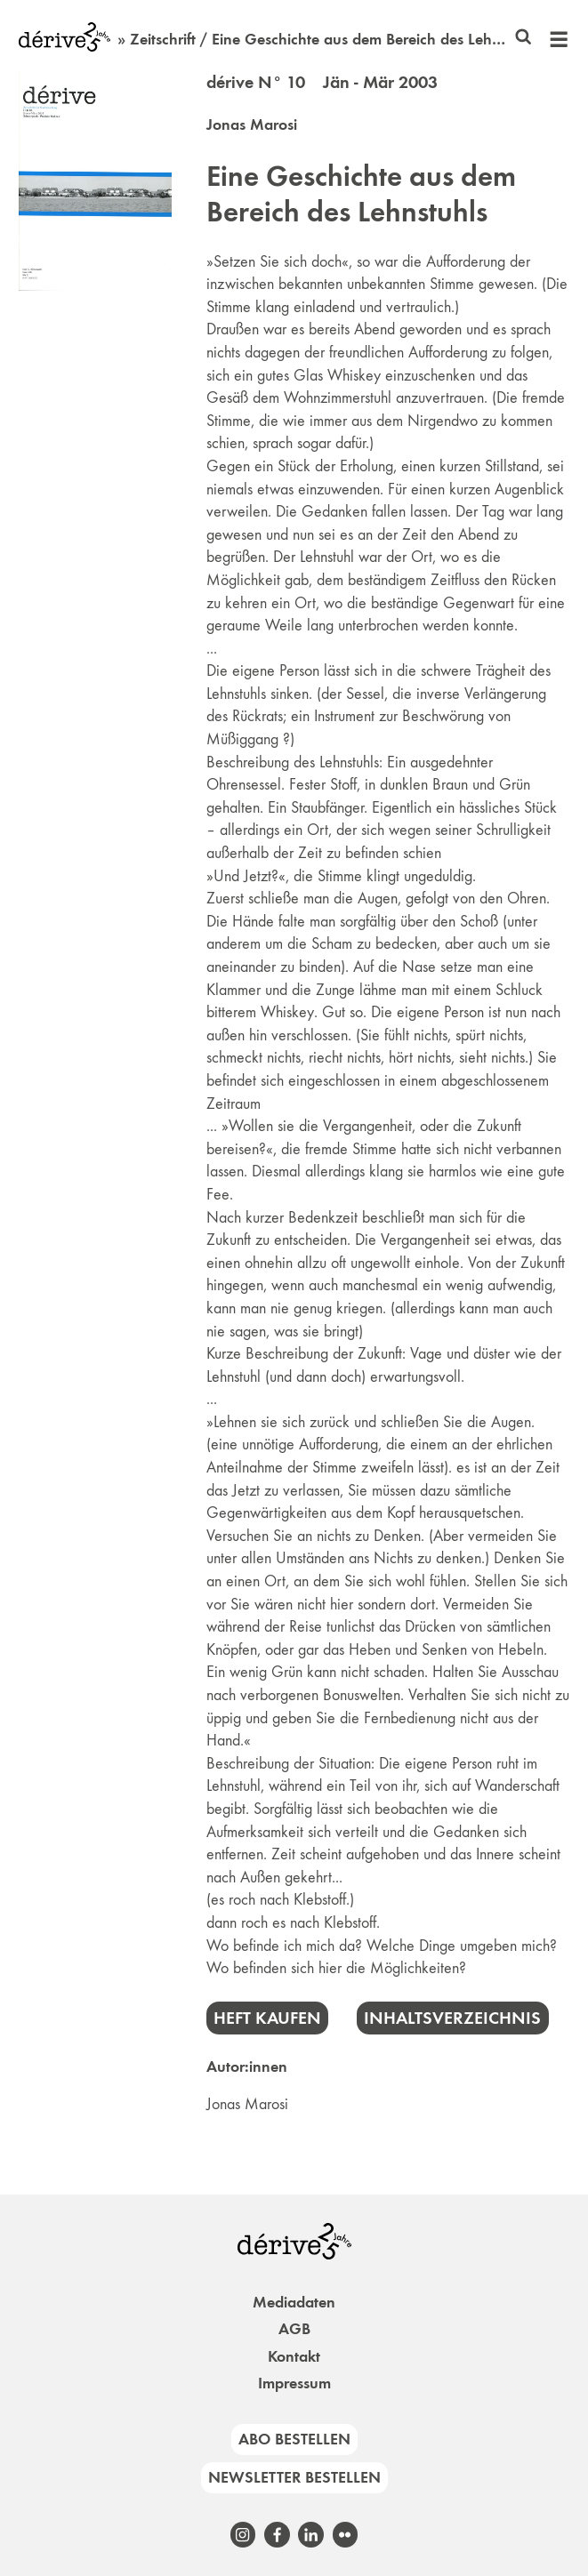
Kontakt (294, 2356)
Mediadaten (294, 2302)
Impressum (294, 2383)
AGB (294, 2329)
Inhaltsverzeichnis (452, 2017)
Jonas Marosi (251, 124)
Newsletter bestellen (294, 2477)
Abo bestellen (294, 2439)
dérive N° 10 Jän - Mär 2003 (322, 81)
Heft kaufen (267, 2017)
